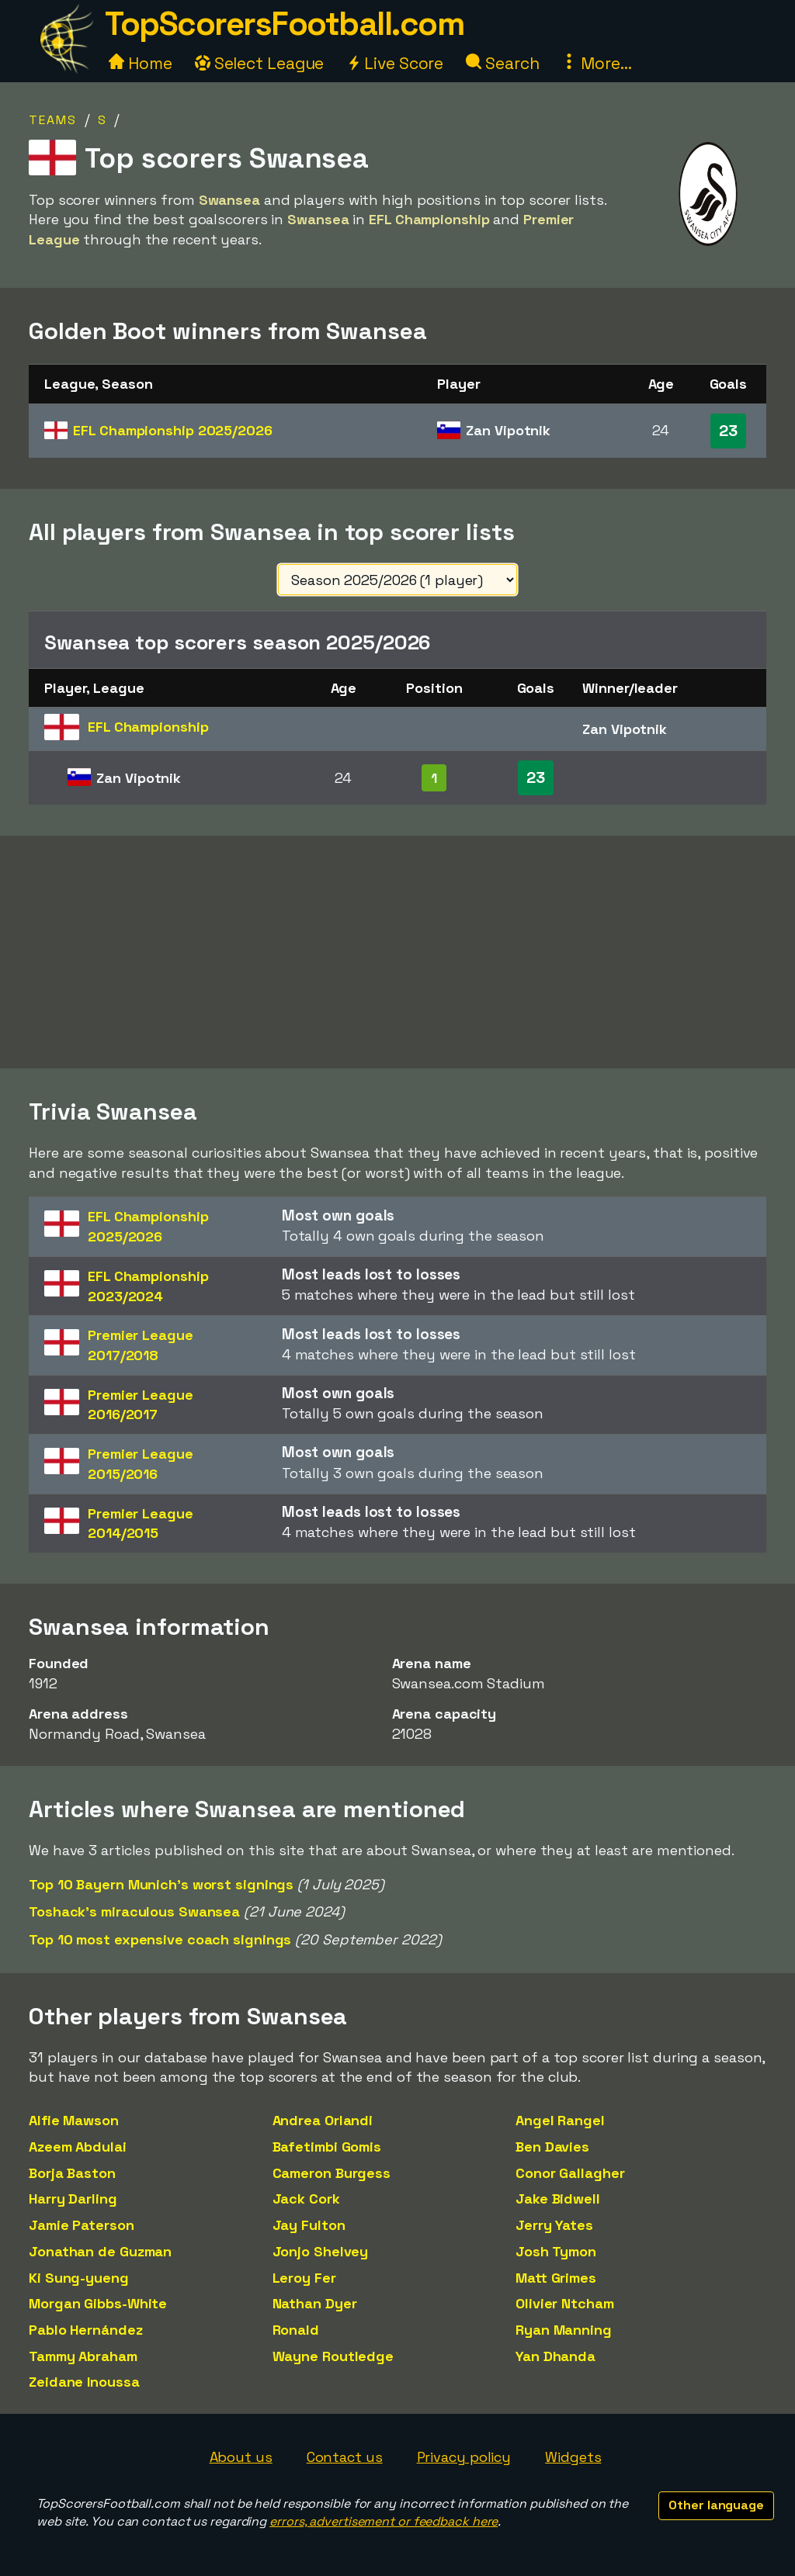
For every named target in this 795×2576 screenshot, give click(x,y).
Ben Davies (552, 2146)
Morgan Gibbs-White (98, 2303)
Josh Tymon (556, 2251)
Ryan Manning (564, 2330)
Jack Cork (306, 2198)
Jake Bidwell (558, 2198)
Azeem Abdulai (78, 2146)
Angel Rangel (560, 2120)
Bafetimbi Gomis (327, 2146)
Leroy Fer (304, 2278)
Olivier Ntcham (565, 2303)
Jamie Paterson (81, 2225)
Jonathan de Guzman (100, 2251)
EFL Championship (172, 430)
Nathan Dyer (315, 2303)
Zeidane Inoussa (84, 2382)
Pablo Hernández (86, 2330)
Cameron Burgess (332, 2173)
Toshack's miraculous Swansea (134, 1911)
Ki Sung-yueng (79, 2278)
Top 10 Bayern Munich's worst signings (161, 1884)
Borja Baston (72, 2173)
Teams (53, 120)
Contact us (345, 2457)
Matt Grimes (556, 2278)
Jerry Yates (554, 2225)
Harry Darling (73, 2198)
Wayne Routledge (333, 2356)
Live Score (394, 63)
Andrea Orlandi (323, 2120)
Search (502, 63)
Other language (716, 2505)
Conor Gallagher (570, 2173)
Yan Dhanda (555, 2356)
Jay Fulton (309, 2225)
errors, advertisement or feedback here (383, 2521)
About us (241, 2457)
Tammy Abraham (83, 2356)
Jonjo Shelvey (321, 2251)
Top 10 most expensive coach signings (160, 1939)
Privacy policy (464, 2457)
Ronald (296, 2330)
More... (596, 63)
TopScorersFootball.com (284, 23)
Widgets (573, 2457)
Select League (260, 63)
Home (140, 63)
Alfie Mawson (74, 2120)
